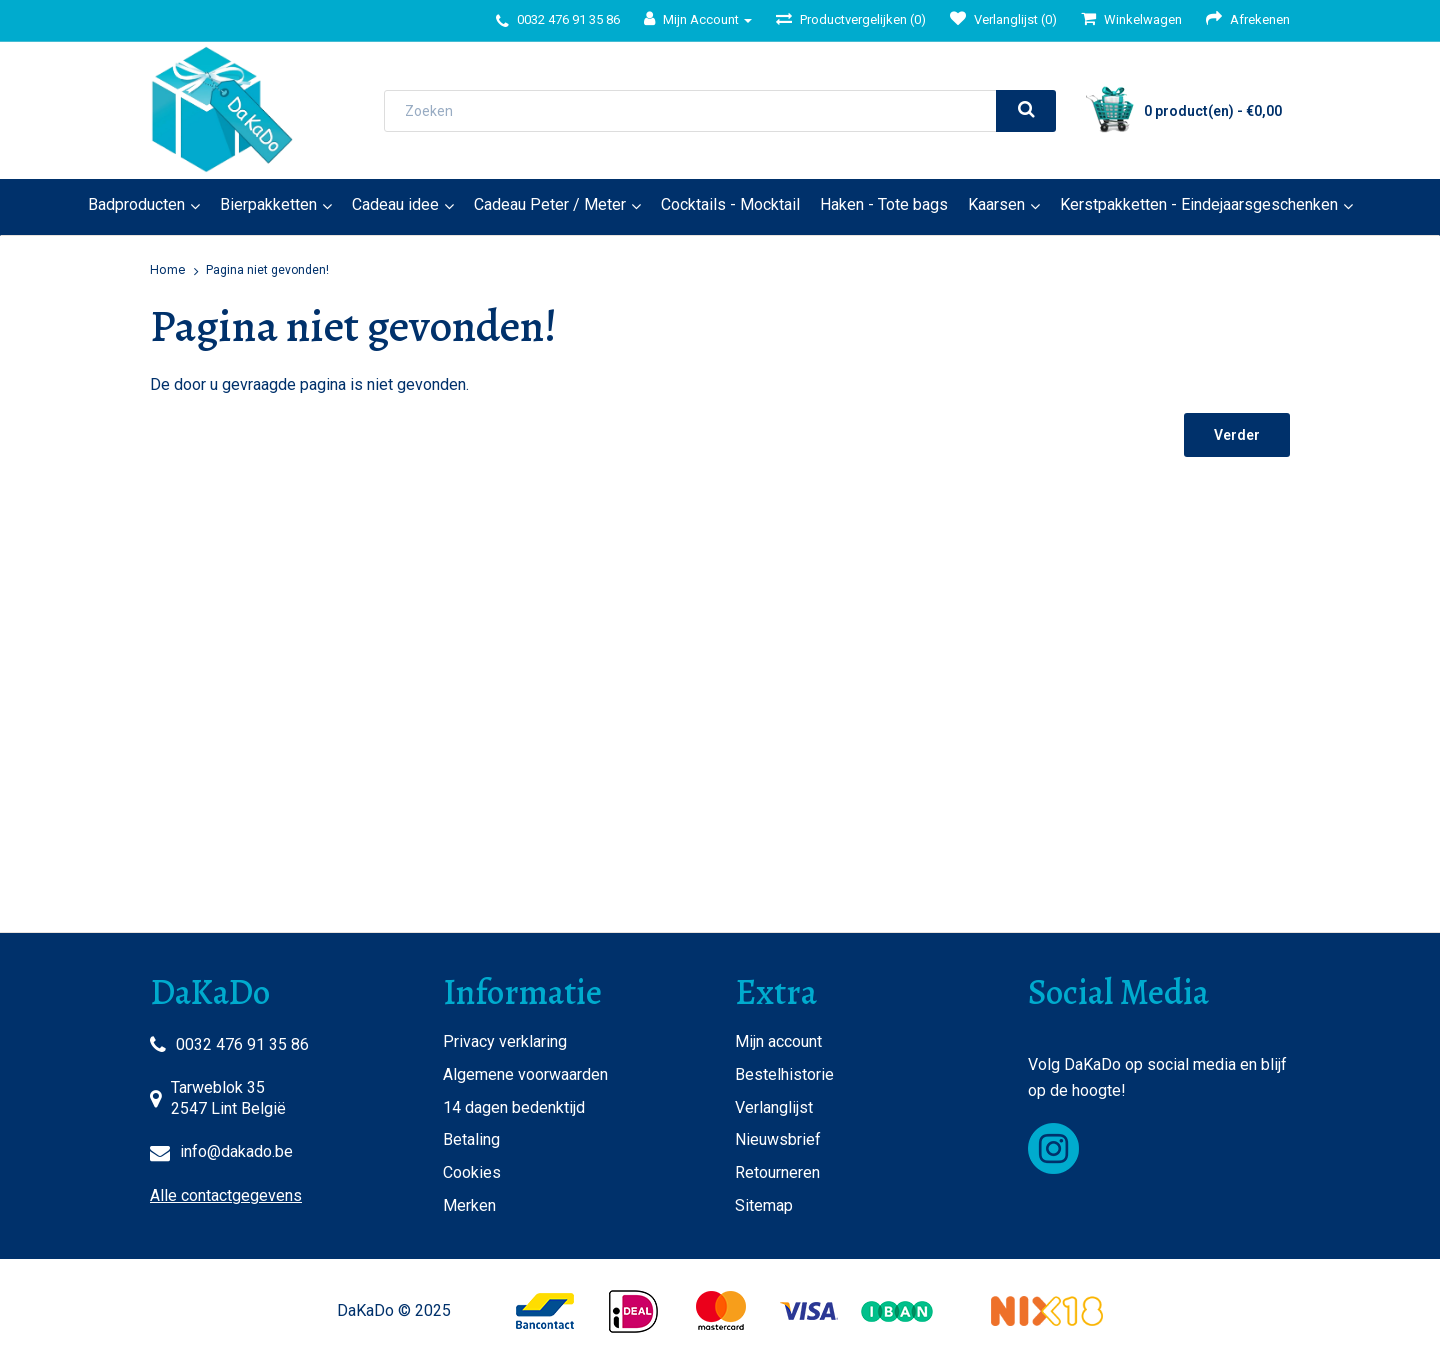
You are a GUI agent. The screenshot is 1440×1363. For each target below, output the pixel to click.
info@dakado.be (236, 1151)
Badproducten (136, 204)
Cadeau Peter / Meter (550, 204)
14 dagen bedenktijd (514, 1107)
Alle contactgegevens (226, 1195)
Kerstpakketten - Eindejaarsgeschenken (1199, 204)
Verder (1237, 435)
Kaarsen (996, 204)
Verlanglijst (774, 1107)
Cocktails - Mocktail (730, 204)
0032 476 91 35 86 (242, 1044)
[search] (1026, 111)
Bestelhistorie (784, 1074)
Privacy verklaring (505, 1041)
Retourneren (777, 1172)
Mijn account (778, 1041)
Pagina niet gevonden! (267, 270)
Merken (469, 1205)
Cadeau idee (395, 204)
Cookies (472, 1172)
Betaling (471, 1139)
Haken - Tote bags (884, 204)
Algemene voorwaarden (525, 1074)
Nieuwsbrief (778, 1139)
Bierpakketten (268, 204)
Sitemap (764, 1205)
